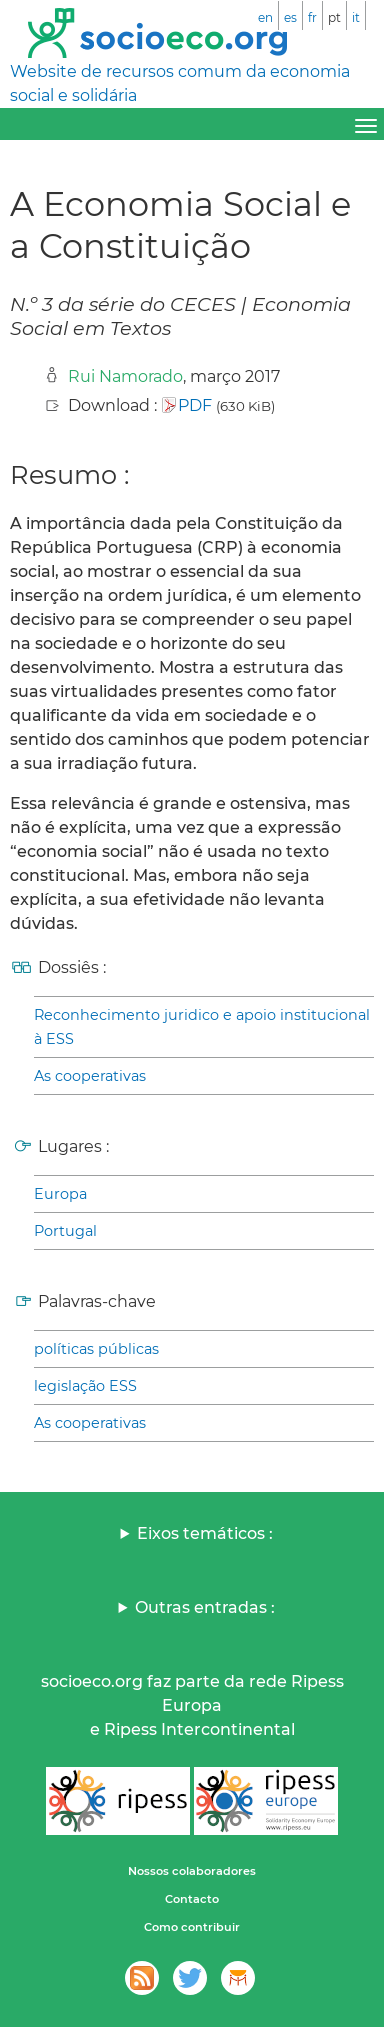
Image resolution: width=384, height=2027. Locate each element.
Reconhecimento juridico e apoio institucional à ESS (202, 1027)
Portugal (65, 1231)
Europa (60, 1194)
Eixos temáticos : (205, 1533)
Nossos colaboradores (192, 1871)
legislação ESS (85, 1386)
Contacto (192, 1899)
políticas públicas (96, 1349)
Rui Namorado (125, 376)
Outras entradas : (205, 1607)
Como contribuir (192, 1927)
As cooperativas (90, 1076)
